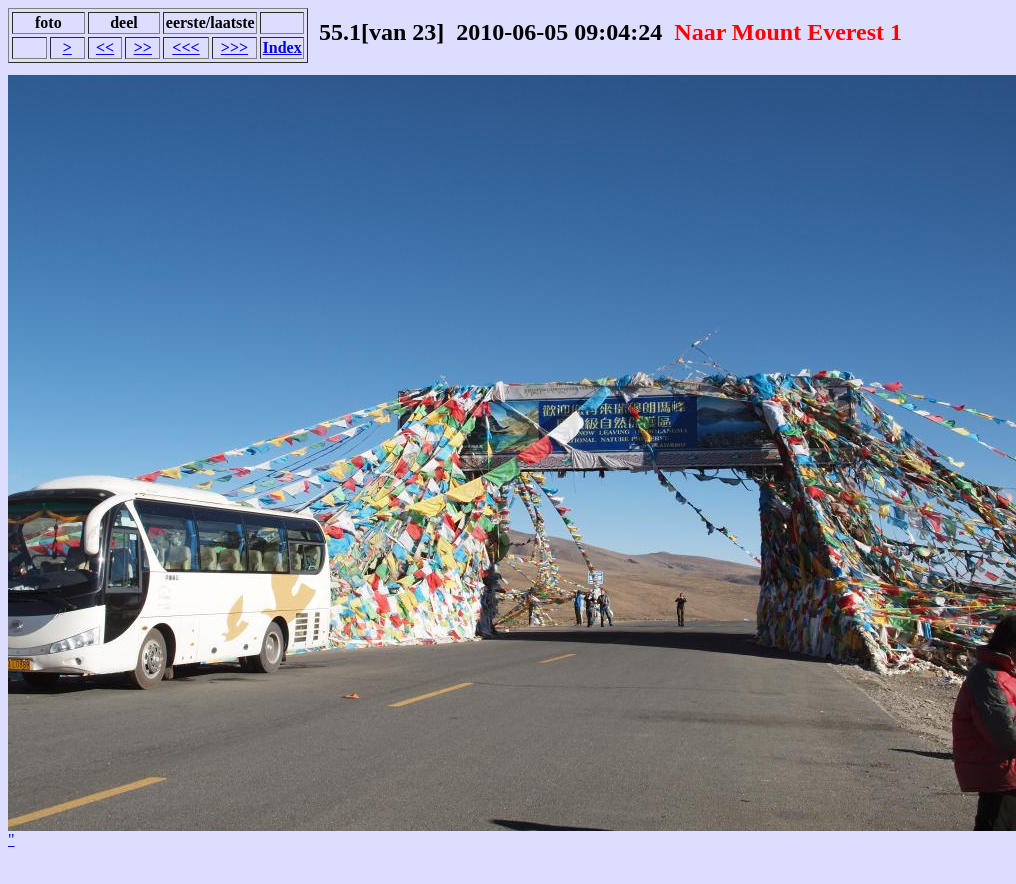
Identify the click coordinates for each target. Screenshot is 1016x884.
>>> (234, 47)
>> (143, 47)
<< (105, 47)
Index (282, 47)
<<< (185, 47)
